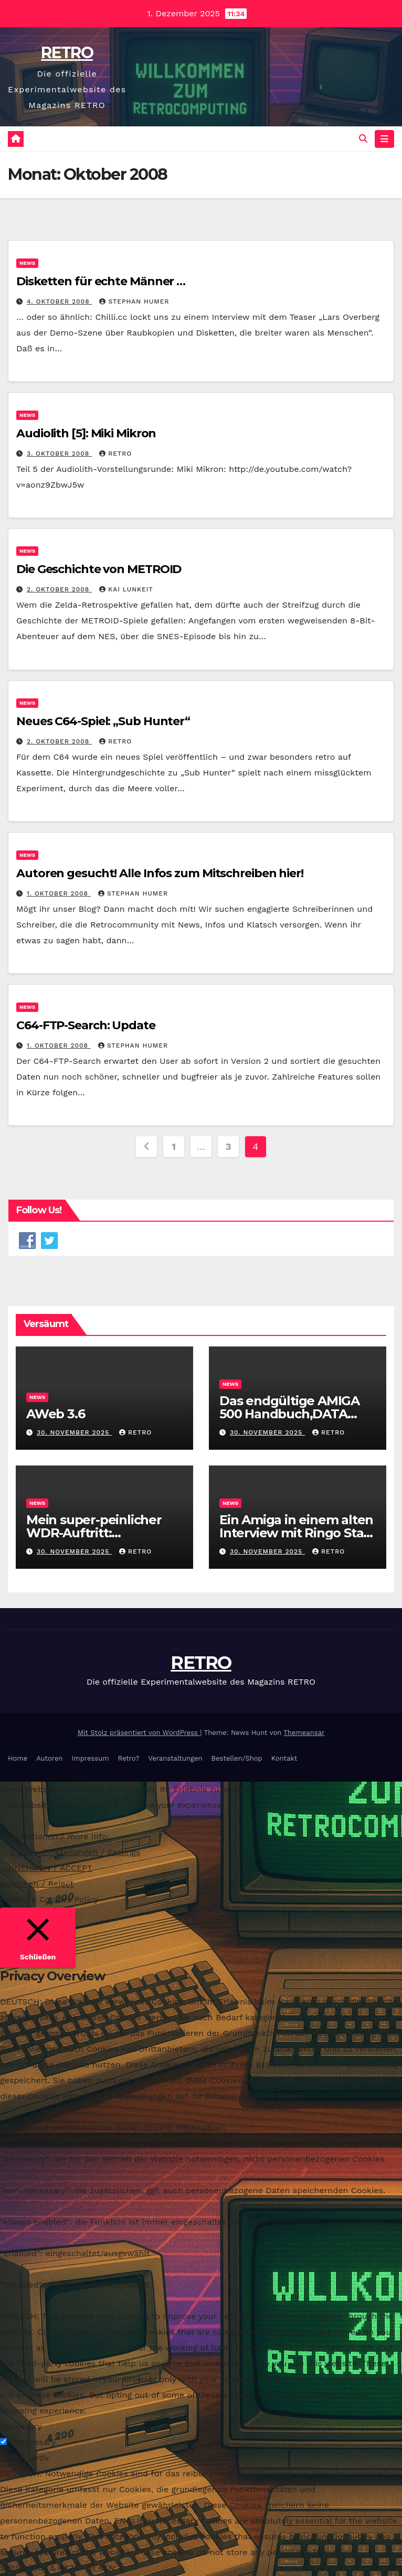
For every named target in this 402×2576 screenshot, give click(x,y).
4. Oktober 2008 (59, 301)
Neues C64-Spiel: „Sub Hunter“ (103, 721)
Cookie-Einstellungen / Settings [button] (75, 1852)
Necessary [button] (21, 2426)
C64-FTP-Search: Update (85, 1025)
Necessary (35, 2442)
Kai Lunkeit (126, 590)
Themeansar (303, 1733)
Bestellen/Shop (236, 1758)
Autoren (49, 1758)
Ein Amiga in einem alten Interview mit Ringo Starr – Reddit (296, 1533)
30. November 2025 (74, 1432)
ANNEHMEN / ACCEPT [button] (47, 1868)
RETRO (67, 52)
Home (17, 1758)
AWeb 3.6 (57, 1413)
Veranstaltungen (175, 1758)
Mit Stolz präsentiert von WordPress (139, 1733)
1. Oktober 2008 (59, 893)
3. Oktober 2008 (59, 453)
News (27, 263)
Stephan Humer (134, 301)
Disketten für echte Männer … (100, 281)
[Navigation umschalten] (384, 139)
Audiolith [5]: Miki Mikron (86, 433)
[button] (363, 139)
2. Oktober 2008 (59, 590)
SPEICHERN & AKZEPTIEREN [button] (57, 2568)
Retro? (129, 1758)
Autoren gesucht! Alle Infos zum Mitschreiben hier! (159, 873)
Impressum (90, 1758)
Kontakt (284, 1758)
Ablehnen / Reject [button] (36, 1884)
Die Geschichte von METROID (98, 570)
